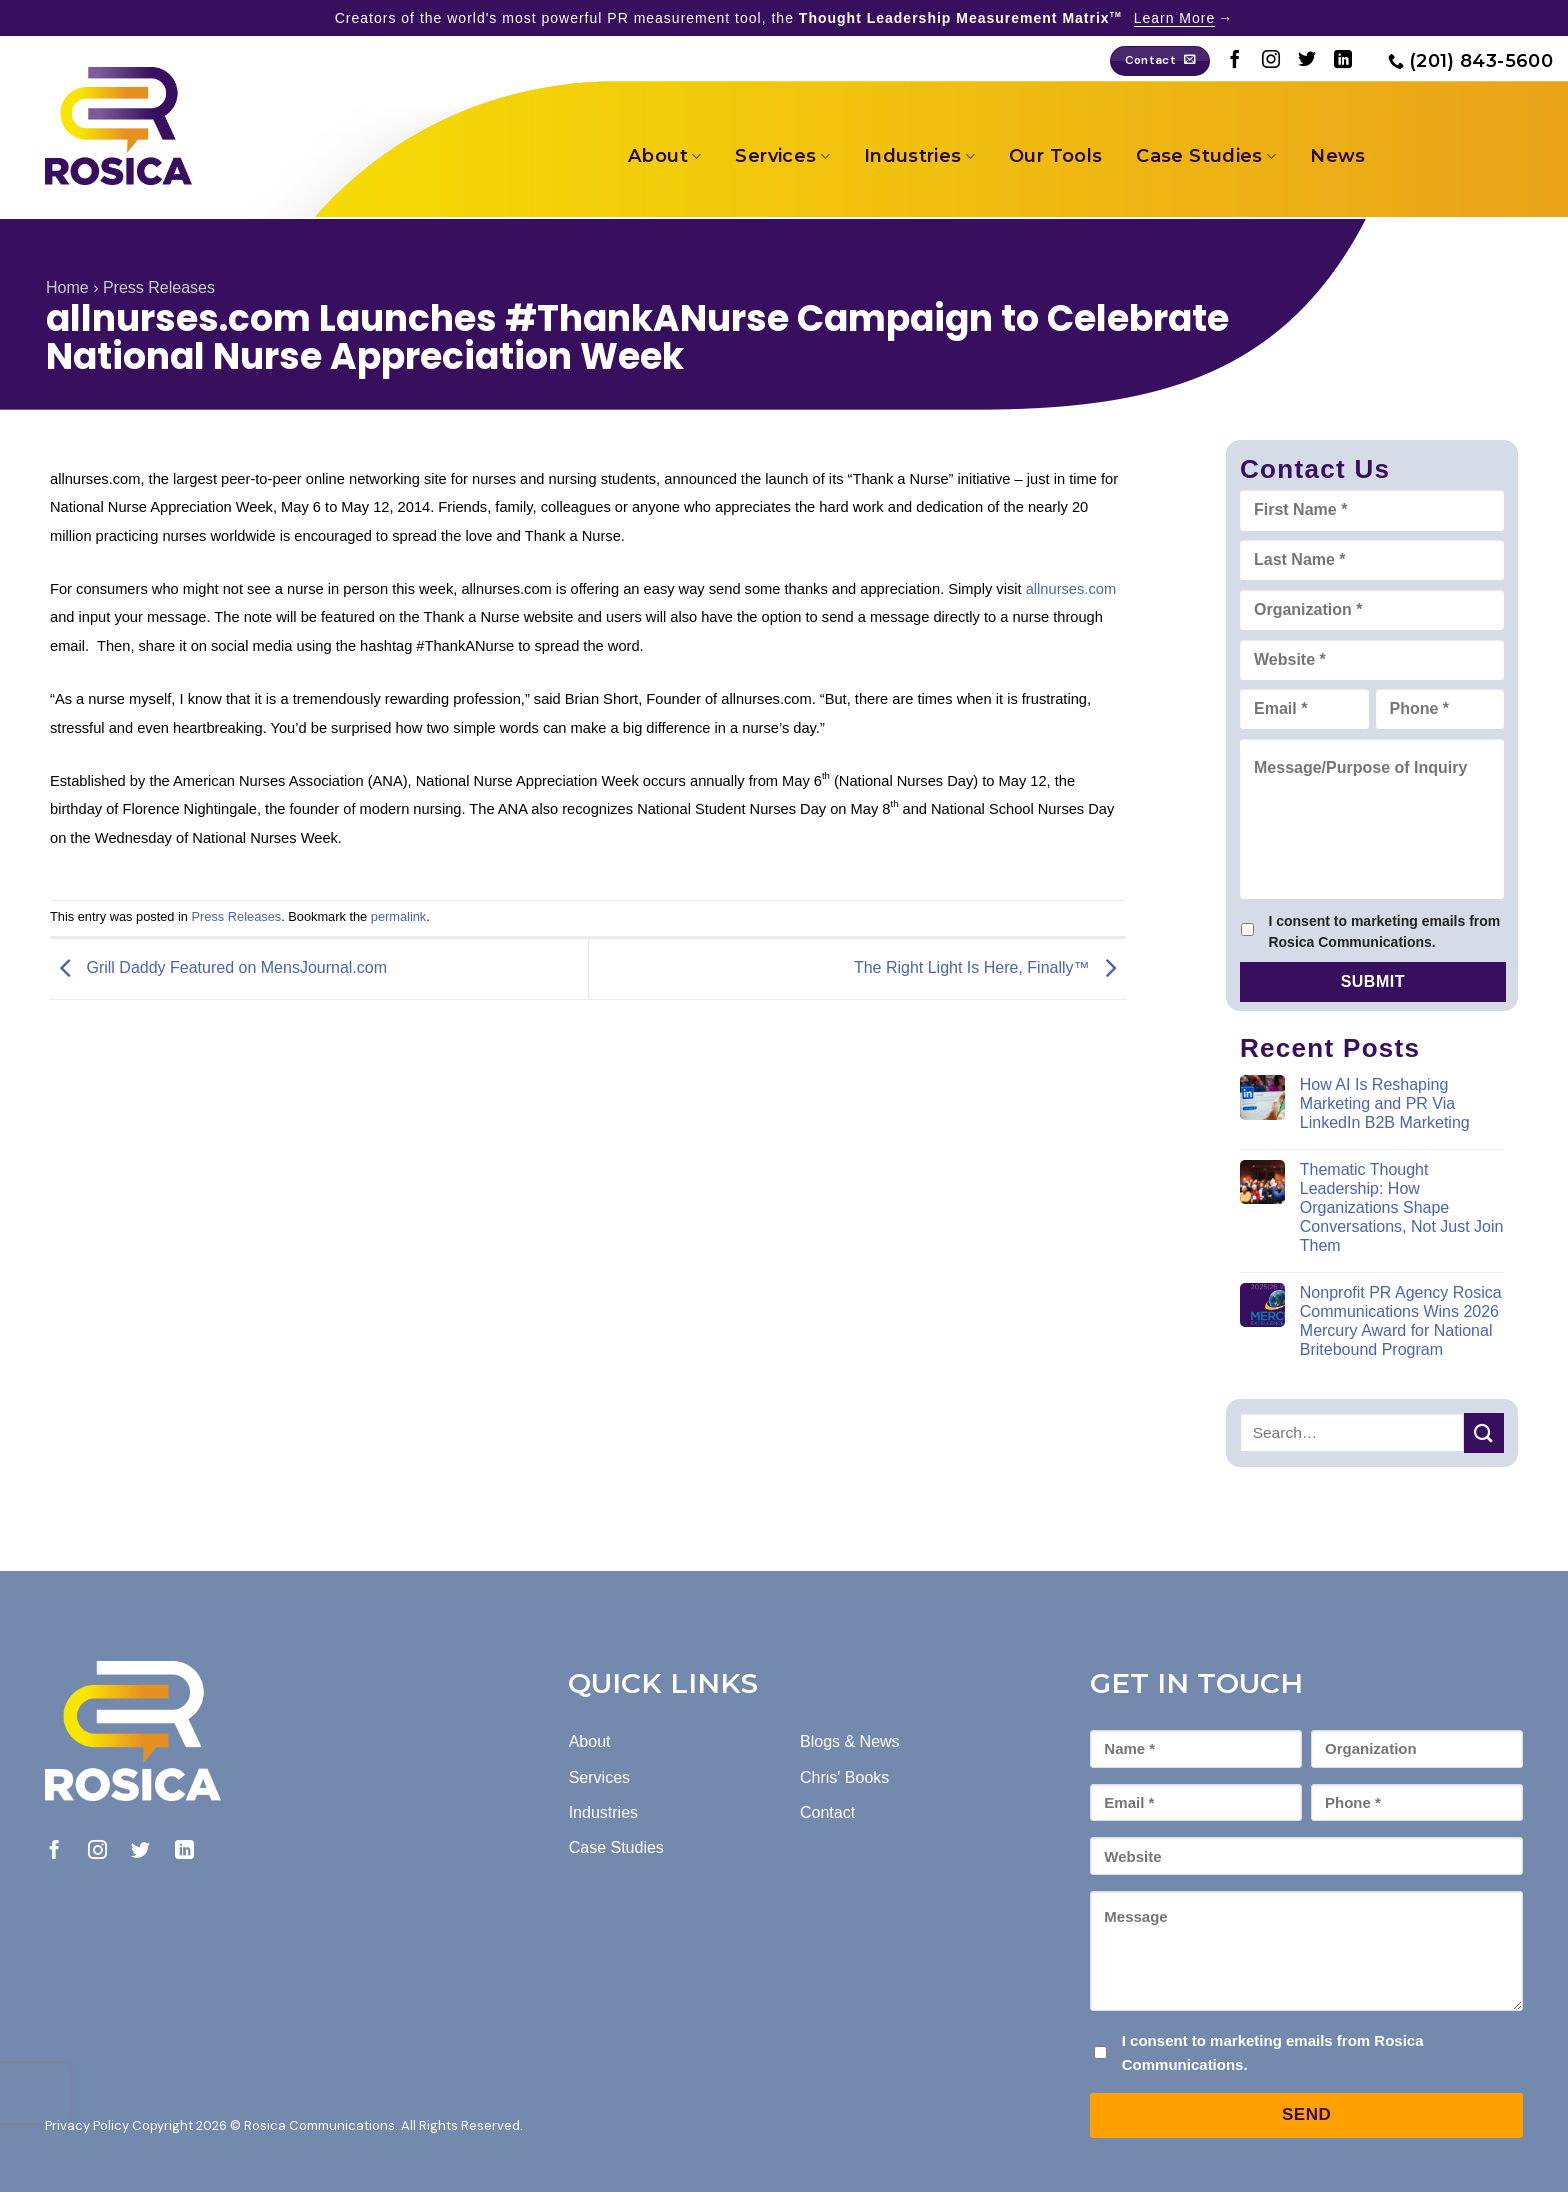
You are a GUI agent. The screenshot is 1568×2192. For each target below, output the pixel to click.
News (1337, 155)
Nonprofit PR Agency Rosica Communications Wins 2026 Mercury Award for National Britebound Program (1401, 1321)
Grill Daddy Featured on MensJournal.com (218, 967)
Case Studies (1206, 155)
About (664, 155)
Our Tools (1055, 155)
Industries (919, 155)
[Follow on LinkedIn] (1343, 61)
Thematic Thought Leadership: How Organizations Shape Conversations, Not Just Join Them (1402, 1208)
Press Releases (159, 287)
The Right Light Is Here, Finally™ (990, 967)
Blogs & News (850, 1741)
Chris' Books (844, 1777)
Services (782, 155)
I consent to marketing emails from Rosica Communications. (1384, 931)
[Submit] (1484, 1432)
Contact (827, 1812)
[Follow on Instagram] (1271, 61)
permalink (398, 916)
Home (67, 287)
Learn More (1175, 18)
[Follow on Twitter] (1307, 61)
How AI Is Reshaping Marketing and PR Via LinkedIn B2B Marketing (1385, 1103)
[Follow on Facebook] (1235, 61)
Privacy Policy (87, 2125)
